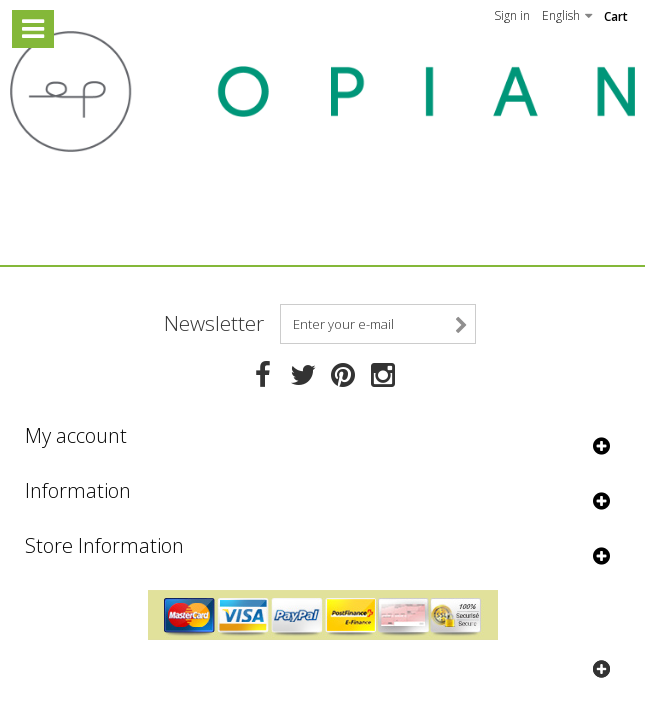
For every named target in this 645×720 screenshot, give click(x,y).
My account (76, 435)
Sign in (512, 15)
